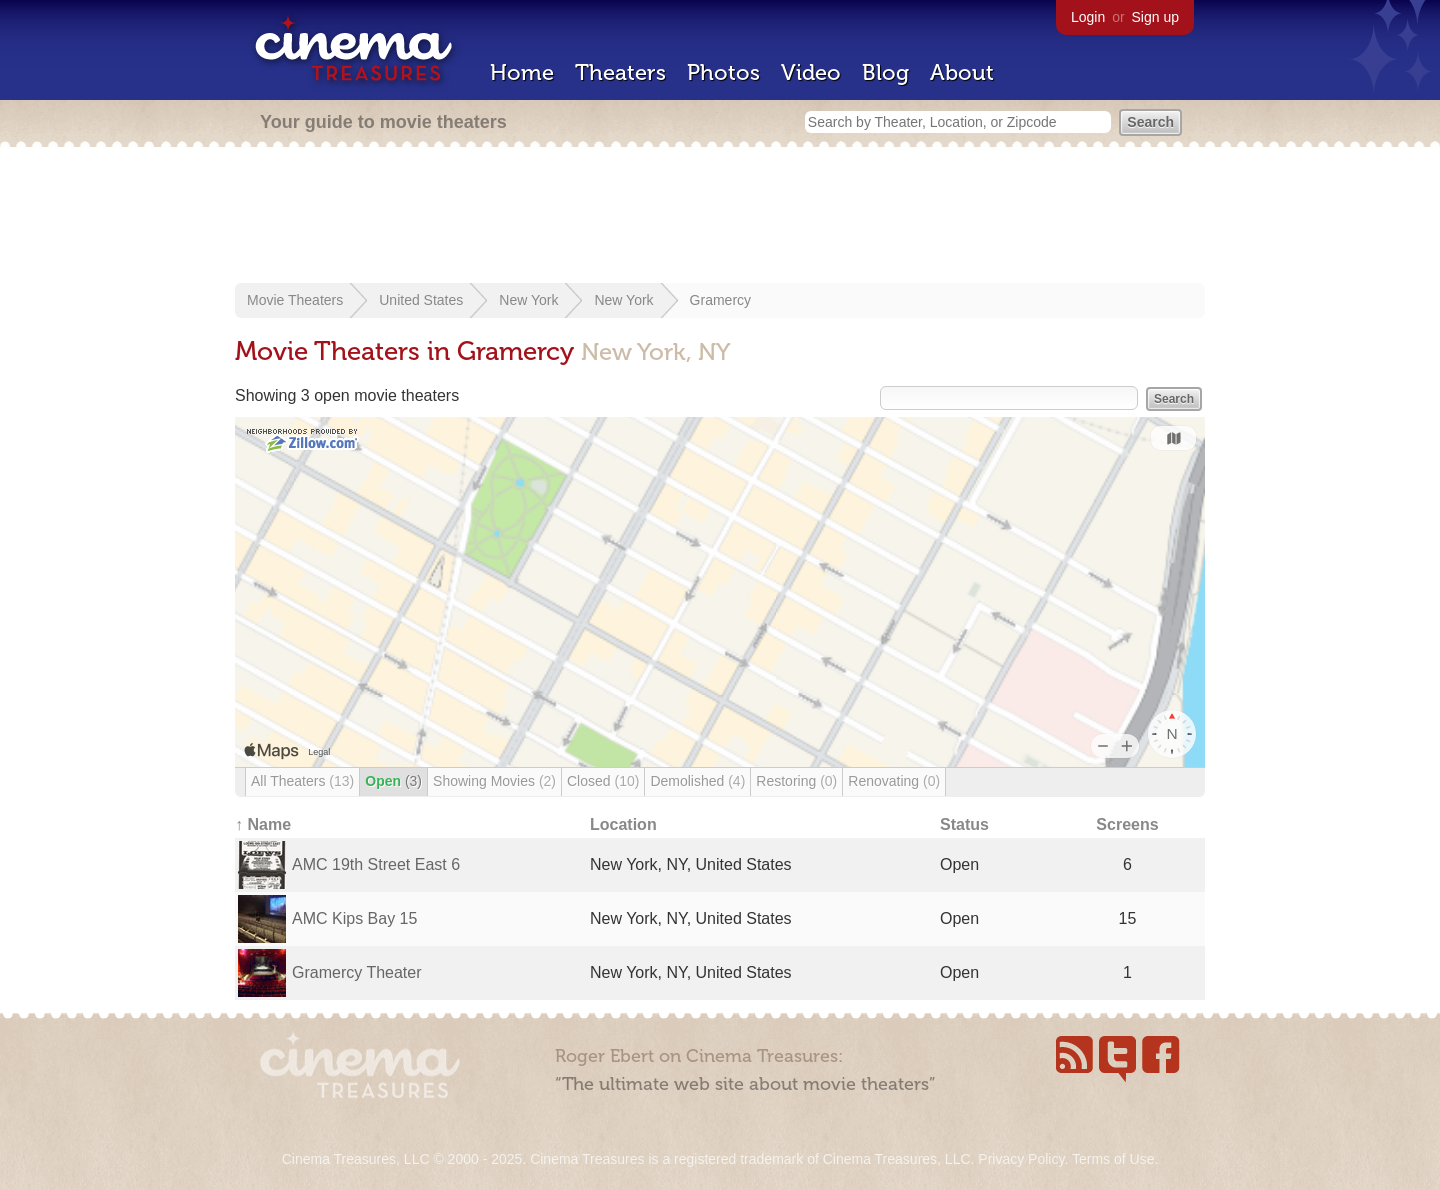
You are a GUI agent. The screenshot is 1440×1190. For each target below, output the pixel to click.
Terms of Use (1113, 1159)
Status (964, 824)
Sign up (1155, 17)
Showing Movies (494, 781)
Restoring (796, 781)
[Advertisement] (720, 217)
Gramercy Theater (357, 972)
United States (421, 300)
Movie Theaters (295, 300)
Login (1088, 17)
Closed (603, 781)
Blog (885, 72)
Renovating (894, 781)
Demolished (697, 781)
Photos (723, 72)
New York (528, 300)
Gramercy (720, 300)
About (962, 72)
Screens (1127, 824)
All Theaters (302, 781)
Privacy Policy (1021, 1159)
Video (811, 72)
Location (623, 824)
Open (393, 781)
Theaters (620, 72)
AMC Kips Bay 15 (354, 918)
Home (522, 72)
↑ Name (263, 824)
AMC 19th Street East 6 (376, 864)
